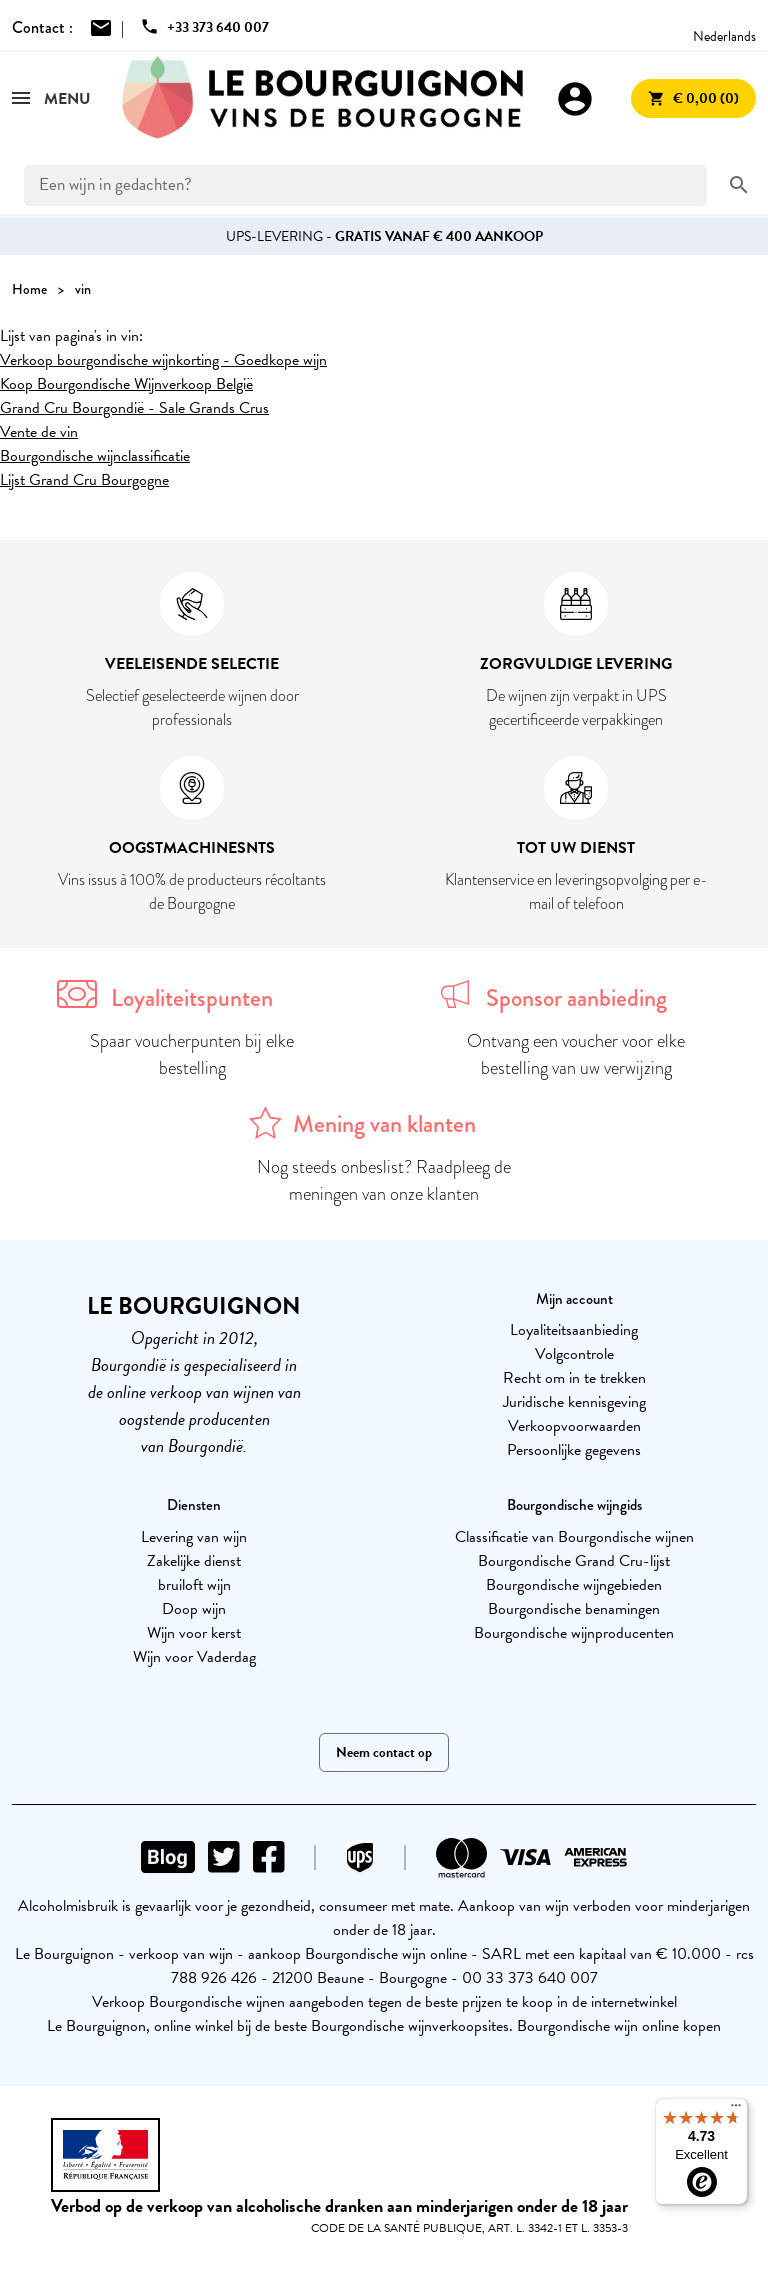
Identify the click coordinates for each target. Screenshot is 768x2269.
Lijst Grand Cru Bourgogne (84, 480)
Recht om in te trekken (574, 1378)
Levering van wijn (194, 1537)
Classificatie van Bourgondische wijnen (574, 1537)
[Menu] (736, 2110)
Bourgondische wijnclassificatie (95, 456)
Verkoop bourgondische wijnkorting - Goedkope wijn (163, 360)
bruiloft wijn (194, 1585)
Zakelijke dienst (194, 1561)
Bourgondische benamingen (574, 1609)
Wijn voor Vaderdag (194, 1657)
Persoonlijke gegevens (574, 1450)
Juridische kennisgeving (574, 1402)
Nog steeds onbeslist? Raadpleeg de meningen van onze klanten (384, 1180)
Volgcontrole (574, 1354)
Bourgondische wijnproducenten (574, 1633)
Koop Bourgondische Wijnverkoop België (126, 384)
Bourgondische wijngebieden (574, 1585)
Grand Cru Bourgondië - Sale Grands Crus (134, 408)
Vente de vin (39, 432)
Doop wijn (194, 1609)
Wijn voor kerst (194, 1633)
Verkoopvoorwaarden (574, 1426)
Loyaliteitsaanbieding (574, 1330)
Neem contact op (384, 1752)
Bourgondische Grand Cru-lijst (574, 1561)
